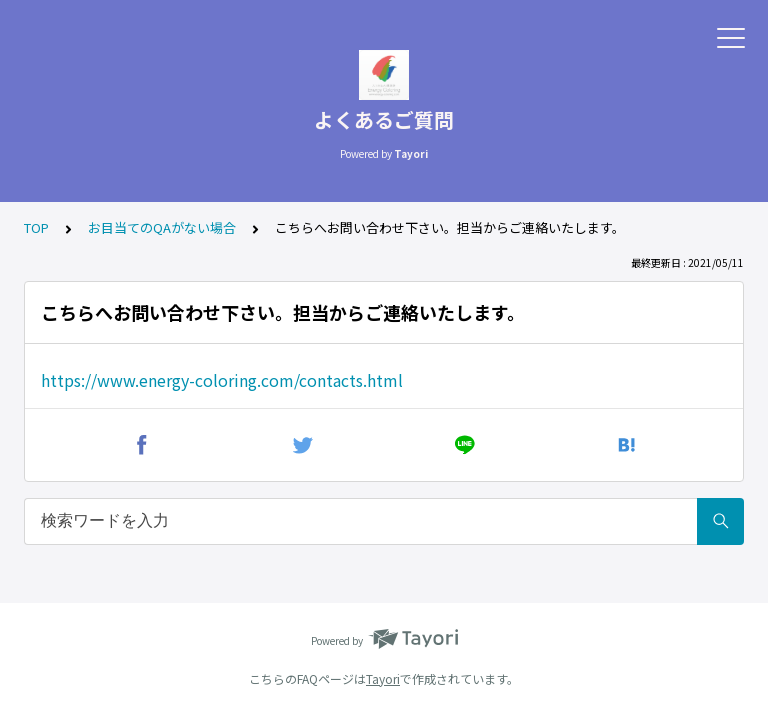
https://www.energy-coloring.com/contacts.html (222, 380)
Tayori (383, 678)
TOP (36, 227)
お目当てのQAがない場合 (162, 227)
